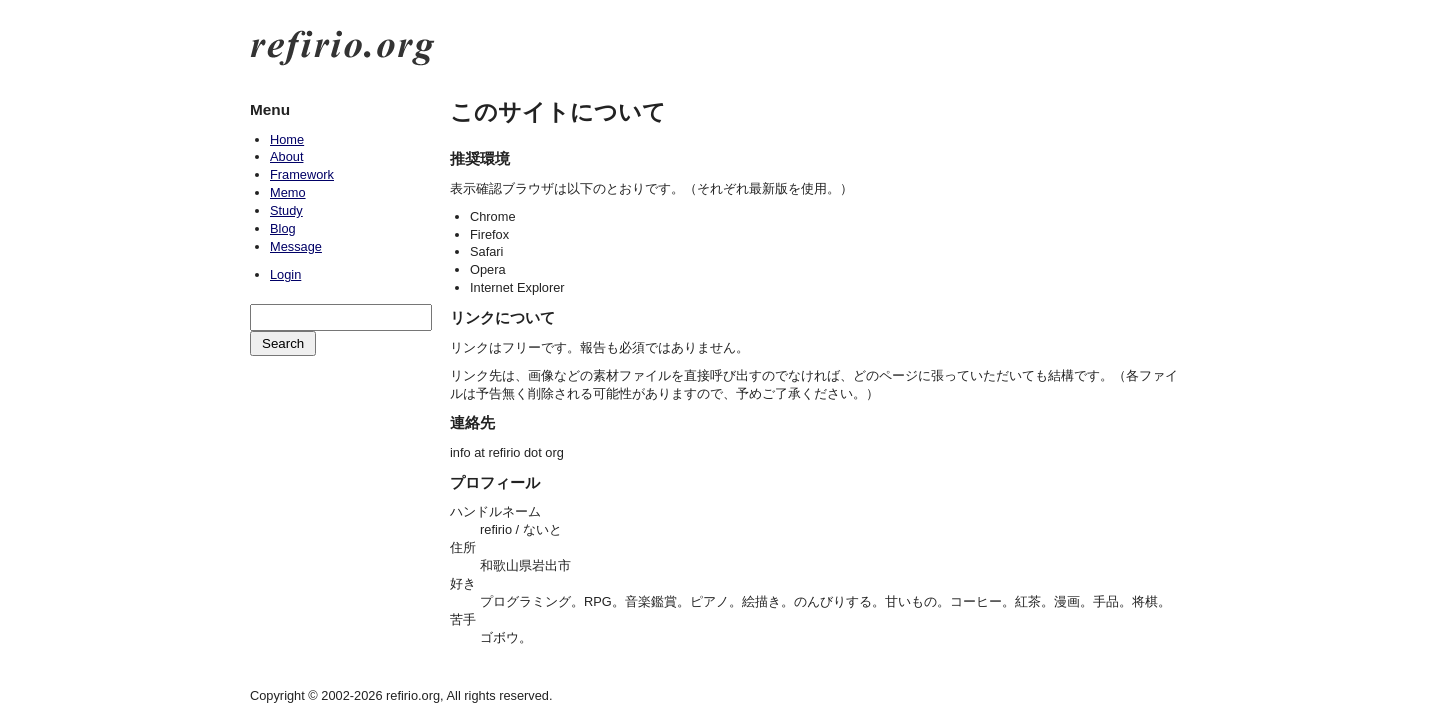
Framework (302, 174)
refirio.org (342, 48)
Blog (283, 228)
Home (287, 139)
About (286, 156)
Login (285, 274)
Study (286, 210)
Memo (288, 192)
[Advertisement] (340, 461)
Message (296, 246)
